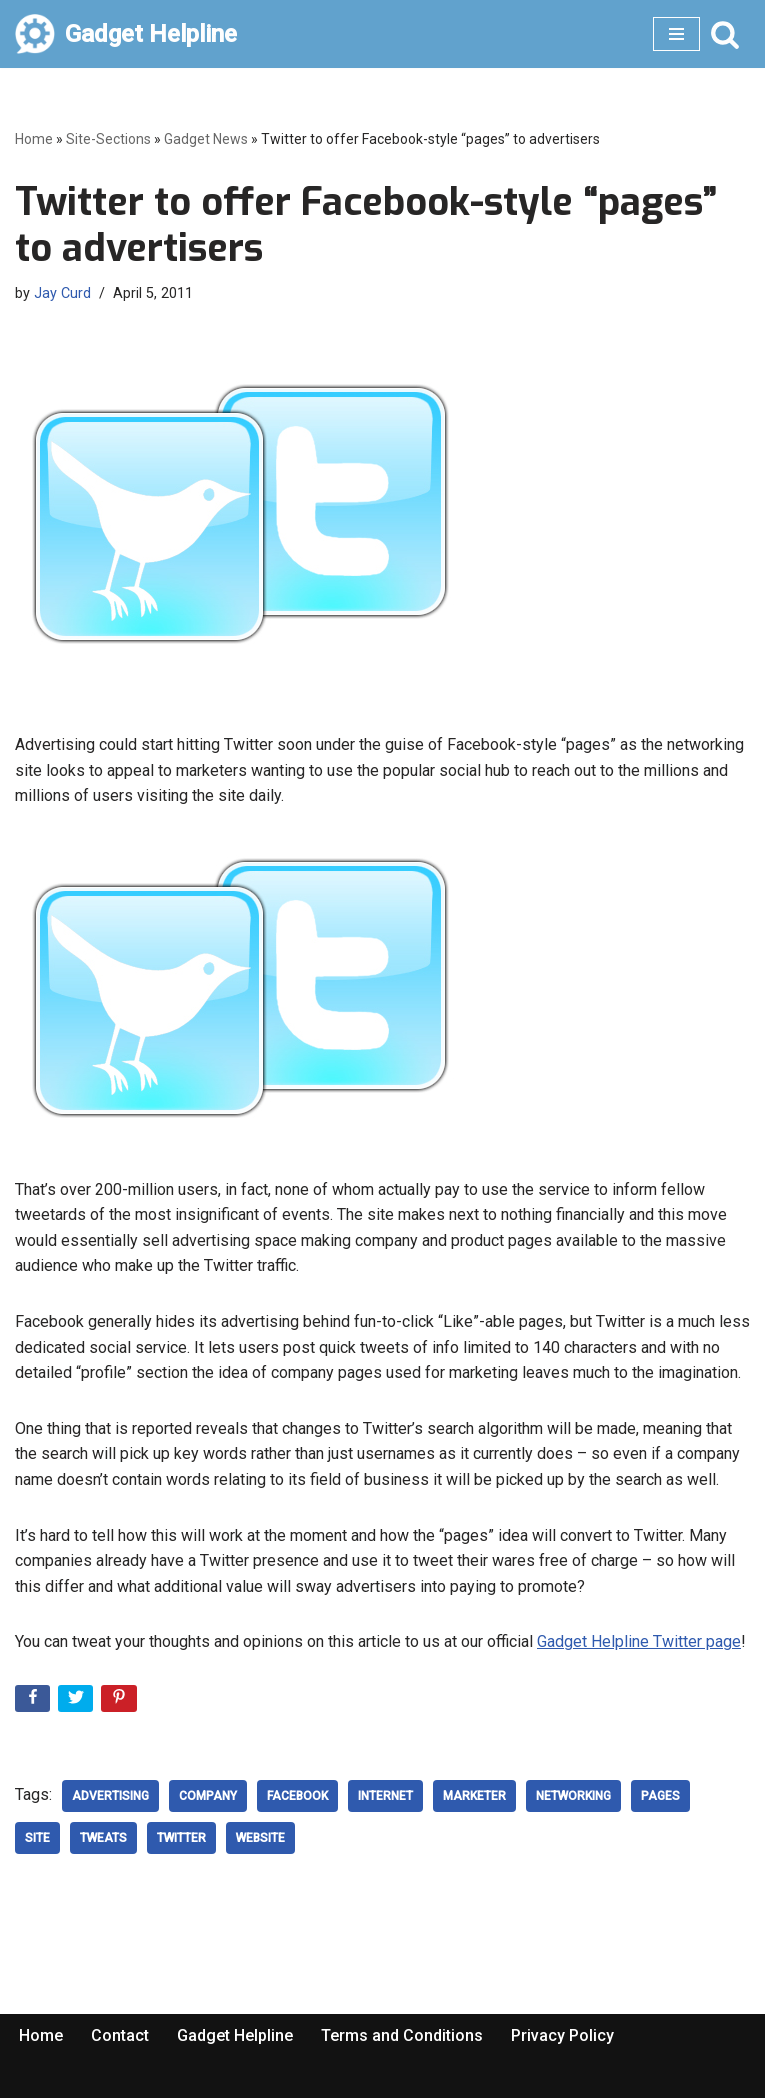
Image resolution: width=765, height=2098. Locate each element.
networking (573, 1796)
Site (37, 1838)
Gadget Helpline (235, 2035)
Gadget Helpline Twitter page (639, 1641)
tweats (103, 1838)
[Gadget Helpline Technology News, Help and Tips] (126, 34)
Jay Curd (62, 293)
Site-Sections (108, 139)
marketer (474, 1796)
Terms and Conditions (402, 2035)
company (208, 1796)
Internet (385, 1796)
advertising (110, 1796)
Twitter (181, 1838)
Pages (660, 1796)
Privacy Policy (562, 2035)
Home (34, 139)
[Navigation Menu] (676, 34)
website (260, 1838)
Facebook (297, 1796)
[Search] (725, 34)
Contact (120, 2035)
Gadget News (206, 139)
